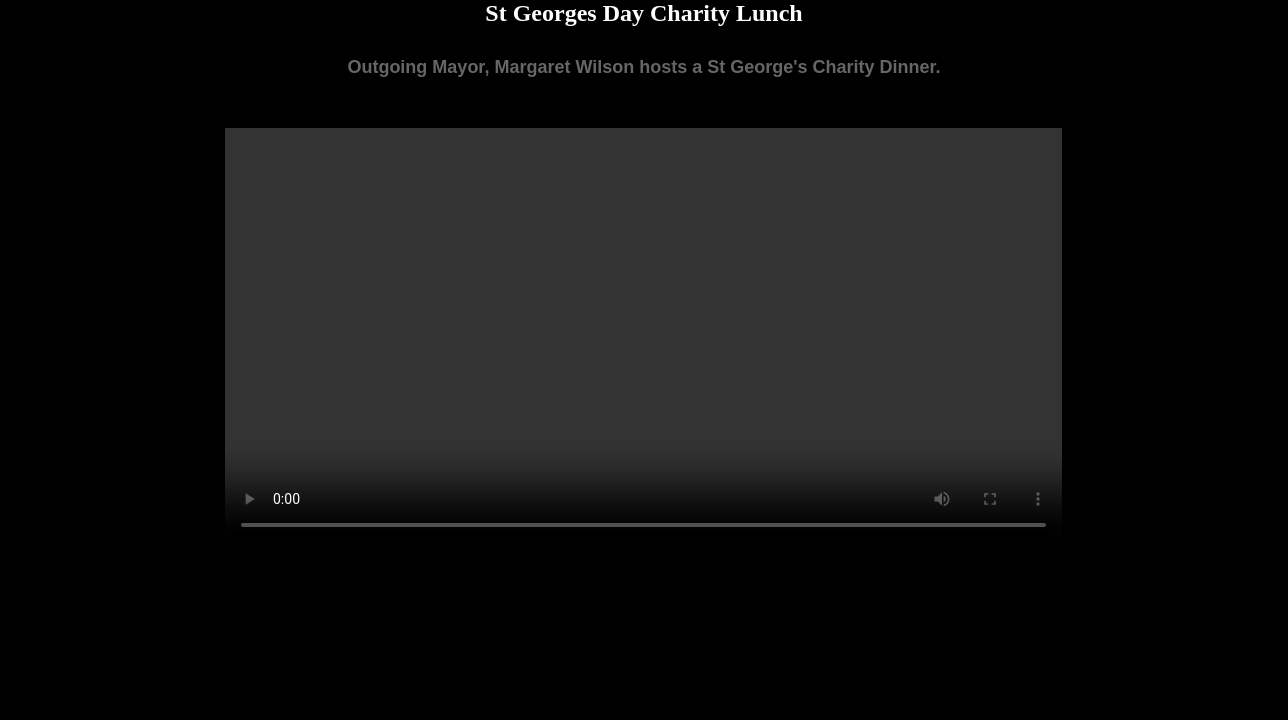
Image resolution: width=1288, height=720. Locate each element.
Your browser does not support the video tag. (643, 337)
